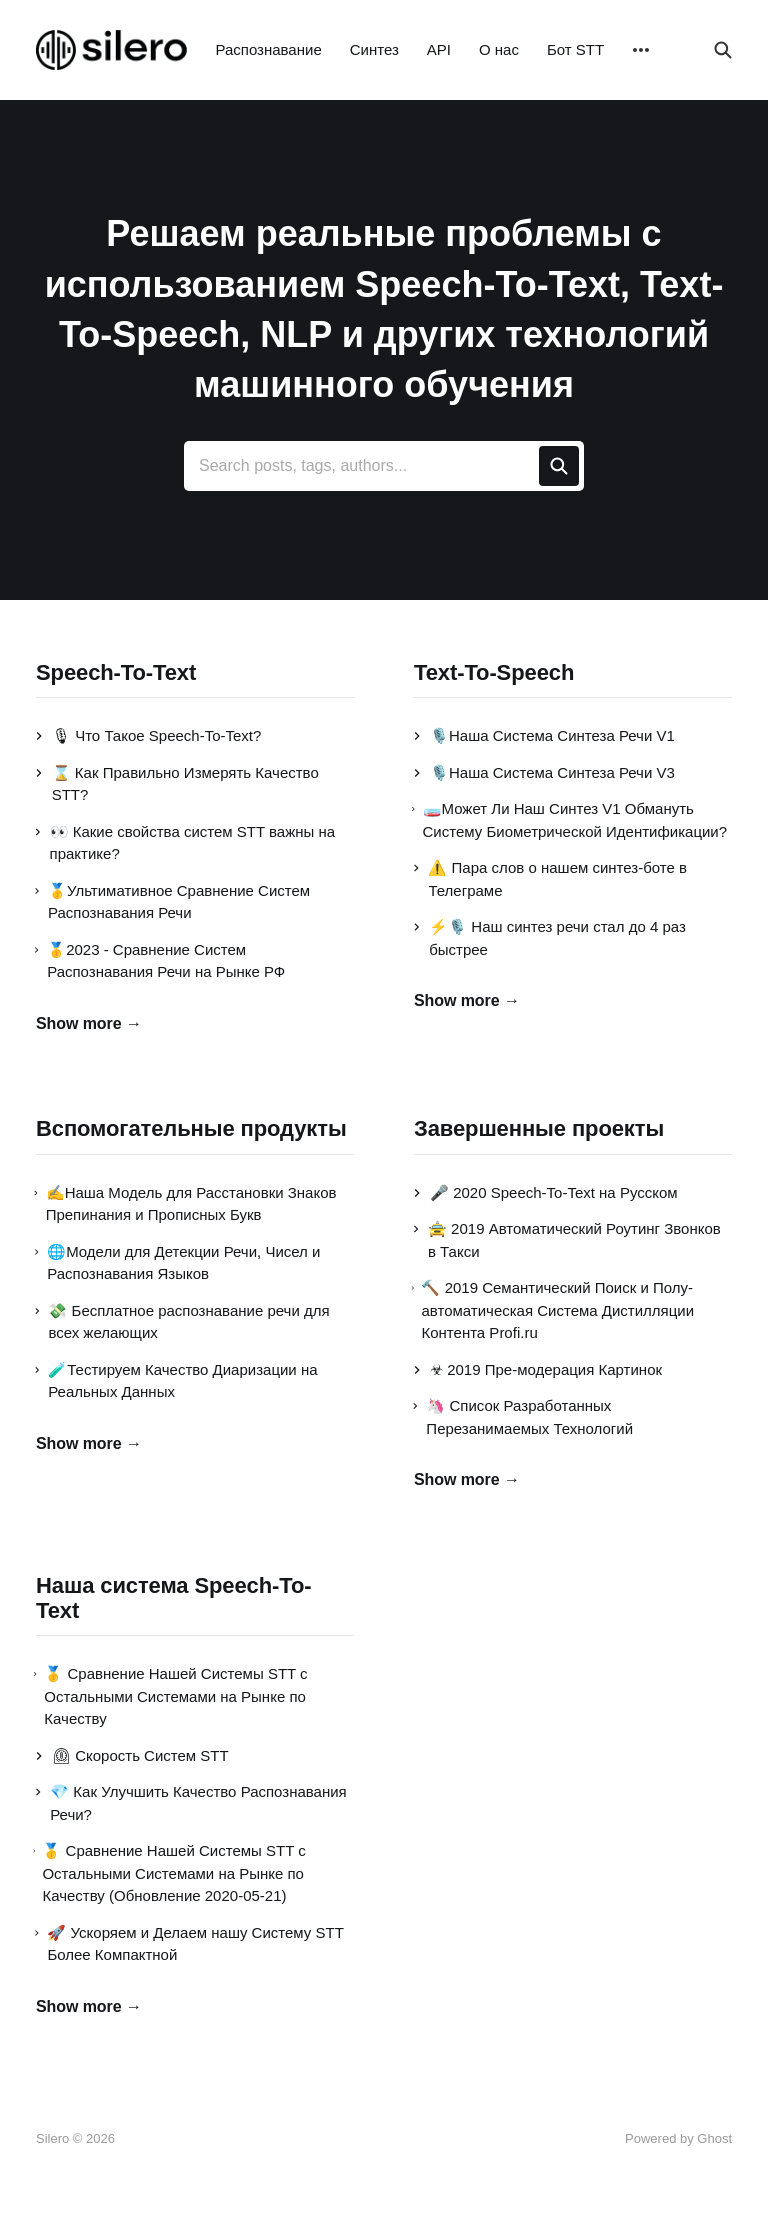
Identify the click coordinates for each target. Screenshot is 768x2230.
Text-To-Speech (494, 672)
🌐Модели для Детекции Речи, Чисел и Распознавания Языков (178, 1263)
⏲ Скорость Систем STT (132, 1755)
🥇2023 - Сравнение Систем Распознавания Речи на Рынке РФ (160, 961)
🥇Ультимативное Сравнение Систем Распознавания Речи (173, 902)
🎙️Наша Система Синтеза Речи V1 (544, 735)
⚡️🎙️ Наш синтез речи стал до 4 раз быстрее (550, 938)
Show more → (89, 1023)
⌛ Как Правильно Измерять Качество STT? (177, 784)
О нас (499, 49)
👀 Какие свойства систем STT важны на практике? (185, 843)
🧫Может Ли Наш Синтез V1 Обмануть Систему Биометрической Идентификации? (570, 820)
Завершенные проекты (539, 1128)
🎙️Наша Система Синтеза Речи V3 (544, 772)
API (439, 49)
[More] (641, 50)
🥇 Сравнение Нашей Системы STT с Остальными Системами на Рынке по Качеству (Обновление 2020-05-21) (171, 1873)
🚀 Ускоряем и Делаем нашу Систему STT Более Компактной (190, 1944)
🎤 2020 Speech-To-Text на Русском (546, 1192)
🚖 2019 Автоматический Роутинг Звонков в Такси (567, 1240)
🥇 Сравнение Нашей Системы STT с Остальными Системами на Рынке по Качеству (172, 1696)
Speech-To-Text (116, 672)
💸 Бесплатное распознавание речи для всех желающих (183, 1322)
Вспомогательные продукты (191, 1128)
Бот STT (575, 49)
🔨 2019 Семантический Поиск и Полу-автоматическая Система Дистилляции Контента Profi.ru (554, 1310)
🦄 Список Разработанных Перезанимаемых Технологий (523, 1417)
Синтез (374, 49)
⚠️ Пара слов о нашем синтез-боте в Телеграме (550, 879)
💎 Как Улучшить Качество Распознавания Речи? (191, 1803)
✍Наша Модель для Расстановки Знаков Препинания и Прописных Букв (186, 1204)
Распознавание (268, 49)
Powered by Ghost (678, 2138)
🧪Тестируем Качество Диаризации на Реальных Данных (177, 1381)
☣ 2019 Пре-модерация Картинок (538, 1369)
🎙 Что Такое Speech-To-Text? (148, 735)
